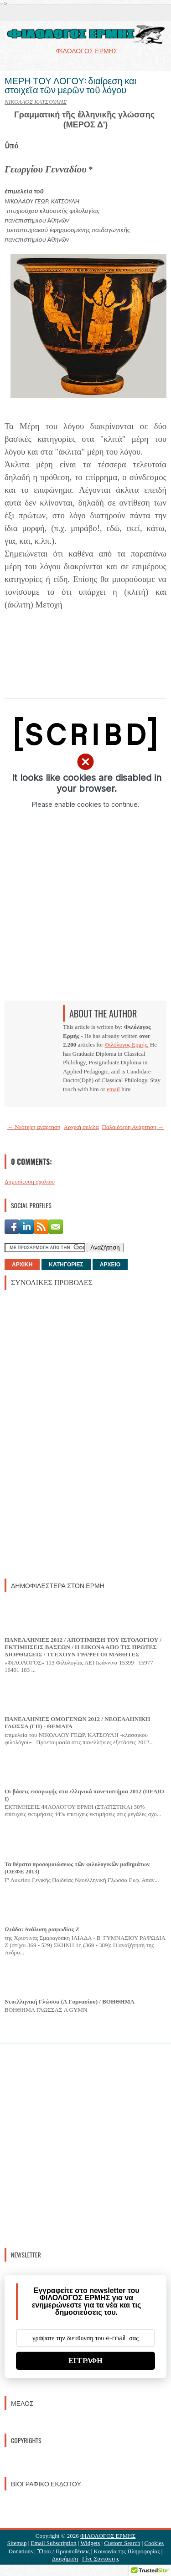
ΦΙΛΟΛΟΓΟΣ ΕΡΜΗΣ (107, 2535)
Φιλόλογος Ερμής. (127, 1044)
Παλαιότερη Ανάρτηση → (133, 1127)
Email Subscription (54, 2543)
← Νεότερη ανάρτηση (34, 1127)
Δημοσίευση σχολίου (30, 1181)
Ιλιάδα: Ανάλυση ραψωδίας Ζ (42, 1929)
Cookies (154, 2543)
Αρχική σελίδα (81, 1127)
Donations (21, 2551)
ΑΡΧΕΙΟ (110, 1264)
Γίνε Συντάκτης (100, 2558)
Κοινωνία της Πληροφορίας (127, 2551)
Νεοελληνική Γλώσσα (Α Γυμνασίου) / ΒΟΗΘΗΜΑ (70, 2001)
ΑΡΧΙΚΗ (22, 1264)
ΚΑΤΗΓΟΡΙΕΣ (66, 1264)
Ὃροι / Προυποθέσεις (63, 2551)
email (113, 1089)
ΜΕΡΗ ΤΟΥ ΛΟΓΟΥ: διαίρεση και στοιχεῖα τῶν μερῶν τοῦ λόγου (70, 85)
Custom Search (122, 2543)
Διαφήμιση (65, 2558)
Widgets (90, 2543)
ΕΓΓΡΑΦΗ (85, 2360)
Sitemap (17, 2543)
